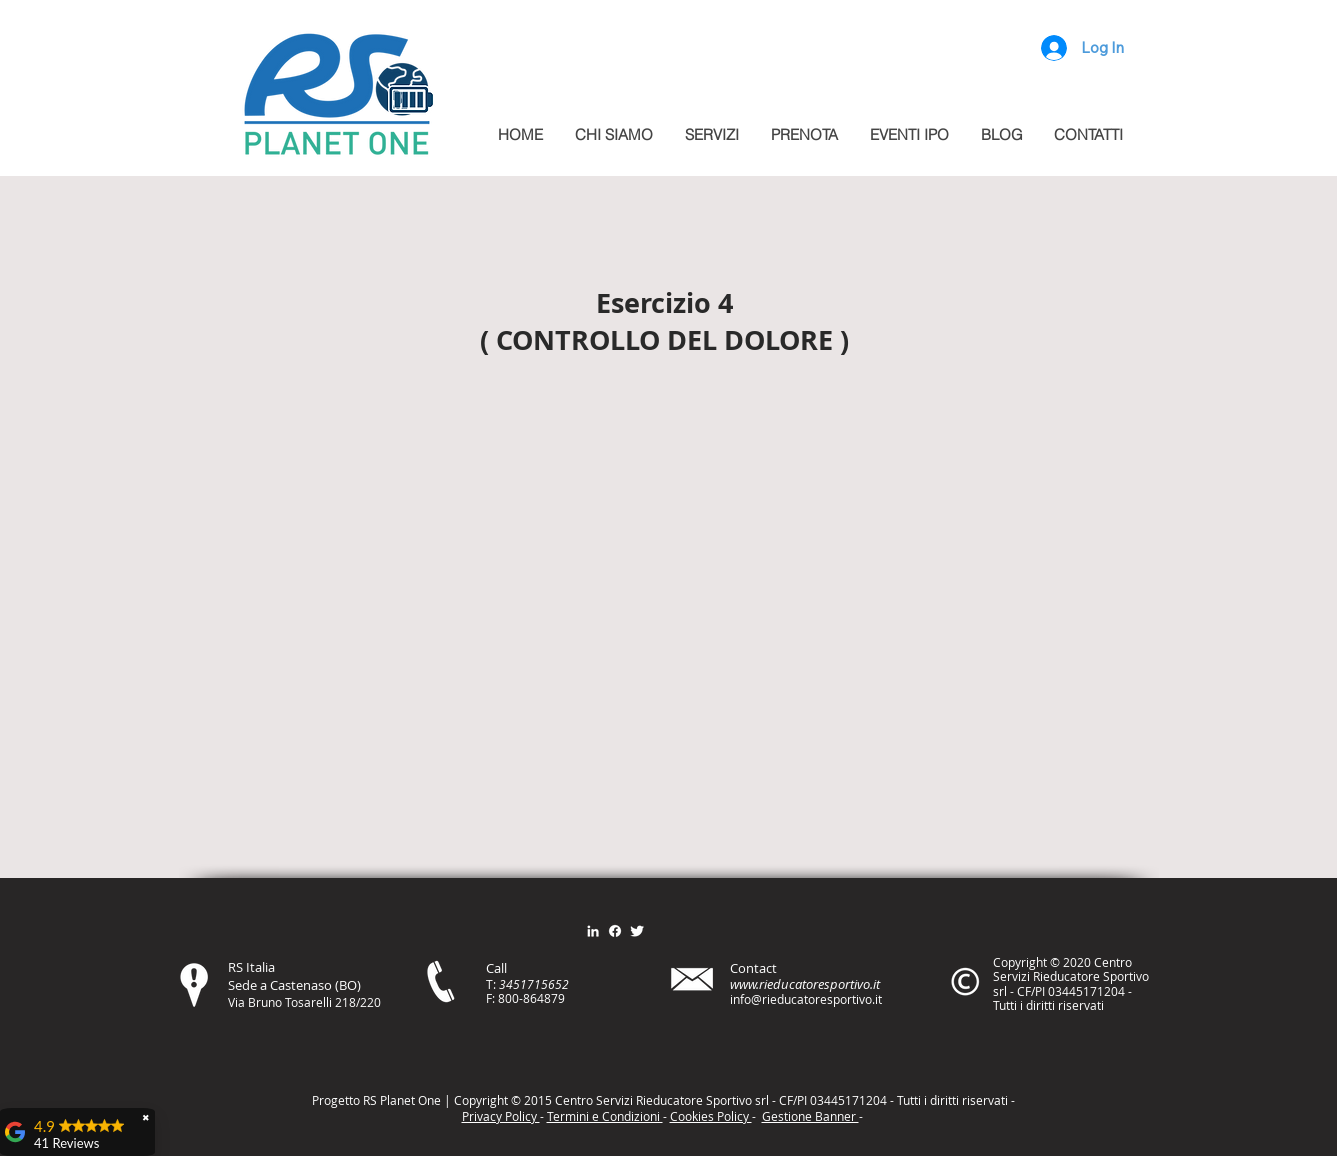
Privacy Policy (501, 1116)
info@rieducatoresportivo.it (806, 999)
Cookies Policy (711, 1116)
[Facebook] (615, 931)
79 (558, 998)
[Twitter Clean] (637, 931)
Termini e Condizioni (605, 1116)
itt (950, 1100)
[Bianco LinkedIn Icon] (593, 931)
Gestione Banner (810, 1116)
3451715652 (534, 984)
